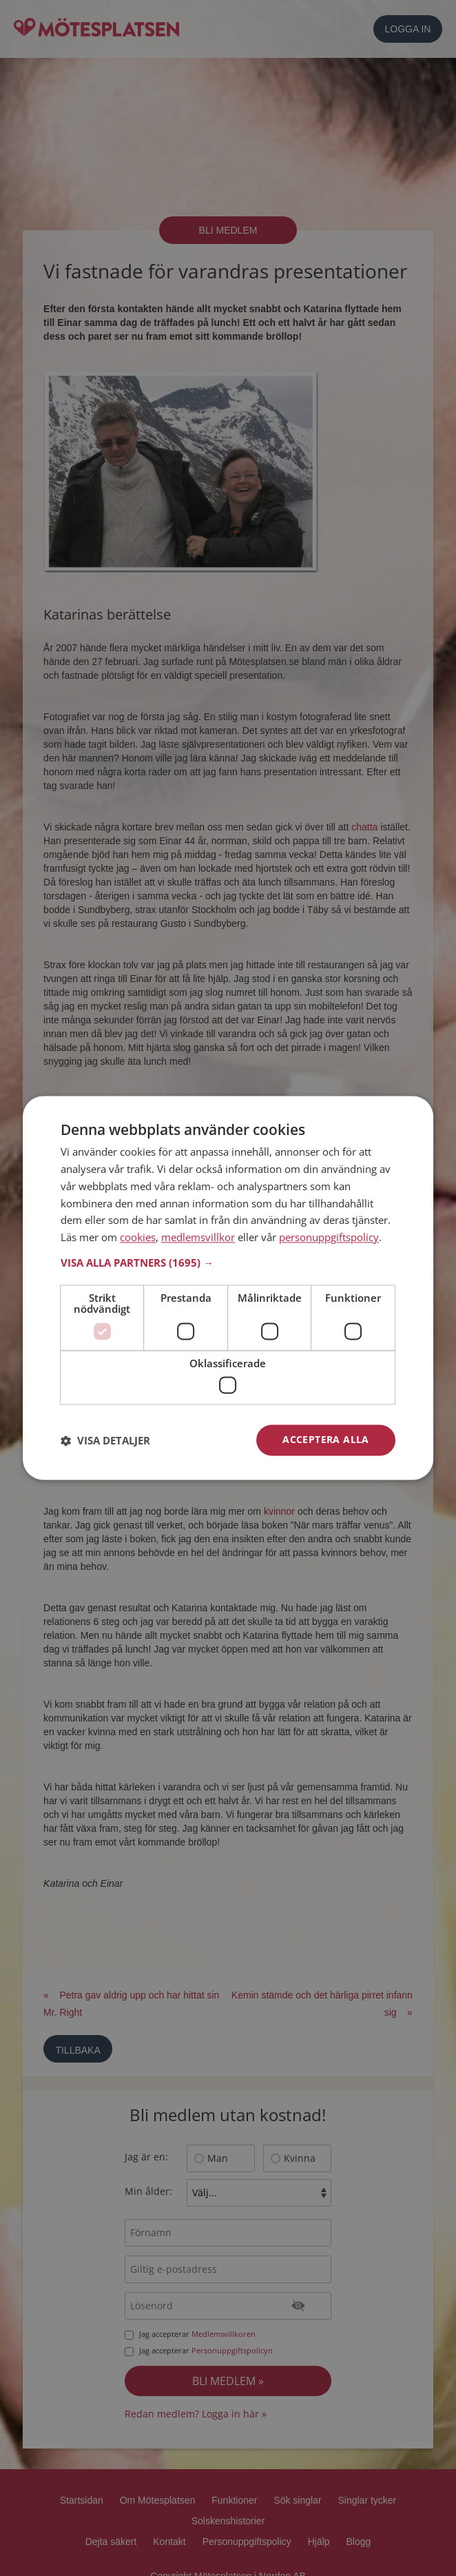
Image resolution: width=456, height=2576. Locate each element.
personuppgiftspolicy (329, 1238)
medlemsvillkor (198, 1238)
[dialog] (228, 1288)
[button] (228, 1262)
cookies (138, 1238)
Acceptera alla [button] (325, 1440)
